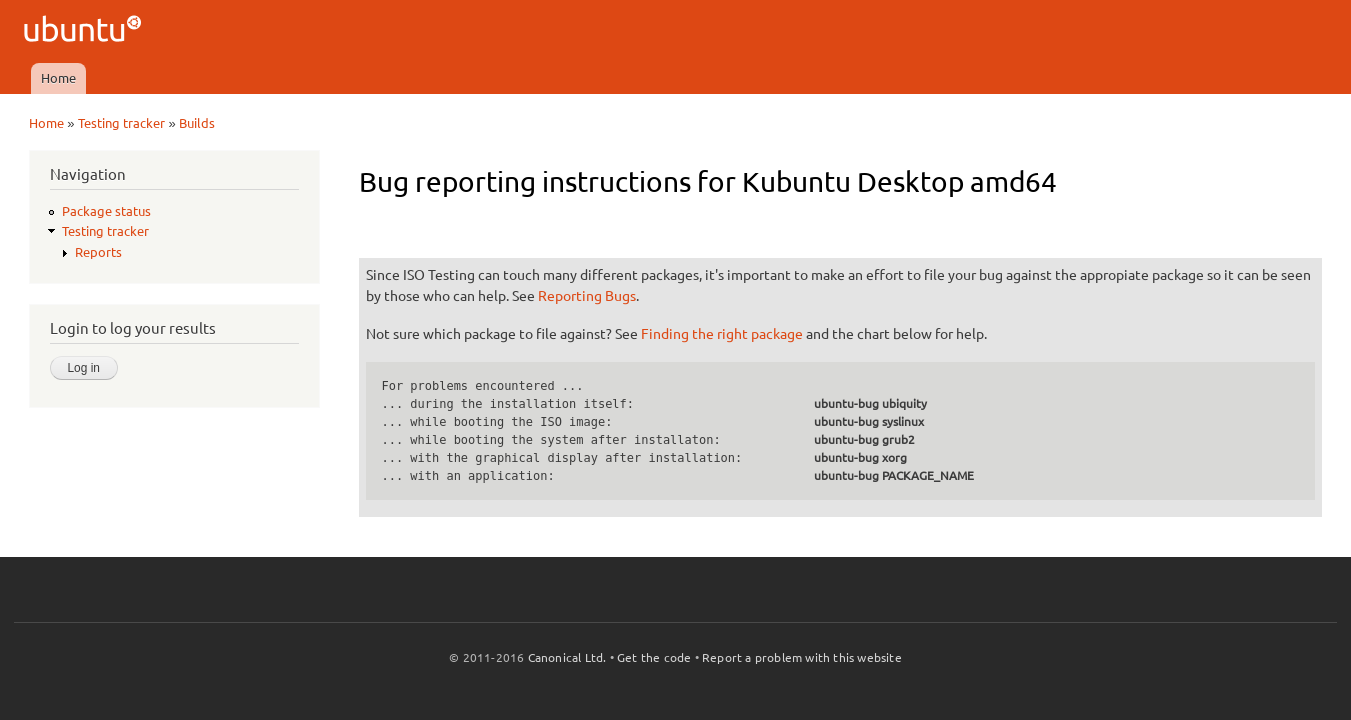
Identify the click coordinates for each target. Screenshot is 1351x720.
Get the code (654, 657)
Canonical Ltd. (567, 657)
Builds (197, 123)
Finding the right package (722, 334)
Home (58, 78)
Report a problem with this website (802, 657)
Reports (98, 252)
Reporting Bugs (587, 296)
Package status (106, 211)
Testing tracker (121, 123)
